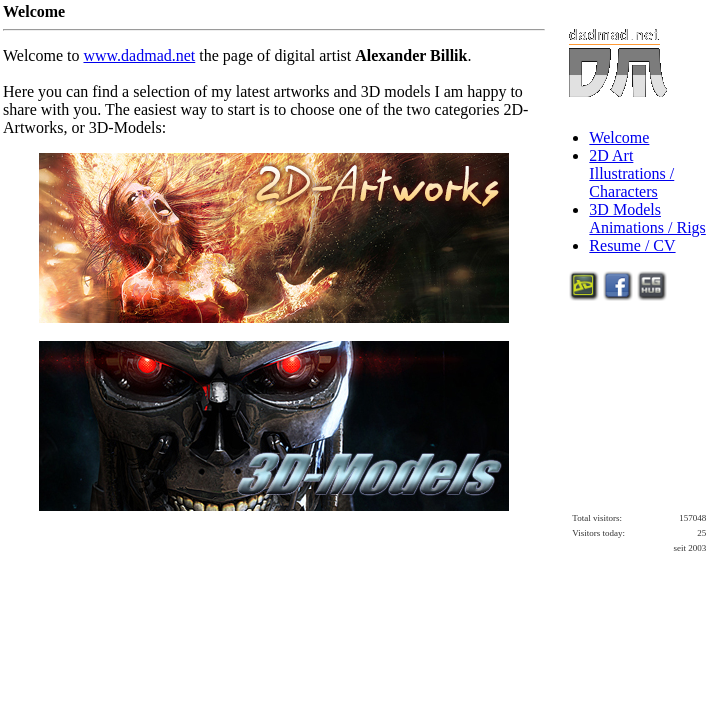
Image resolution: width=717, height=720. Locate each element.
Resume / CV (632, 245)
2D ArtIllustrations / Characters (631, 173)
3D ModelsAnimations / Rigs (647, 218)
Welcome (619, 137)
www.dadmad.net (139, 55)
